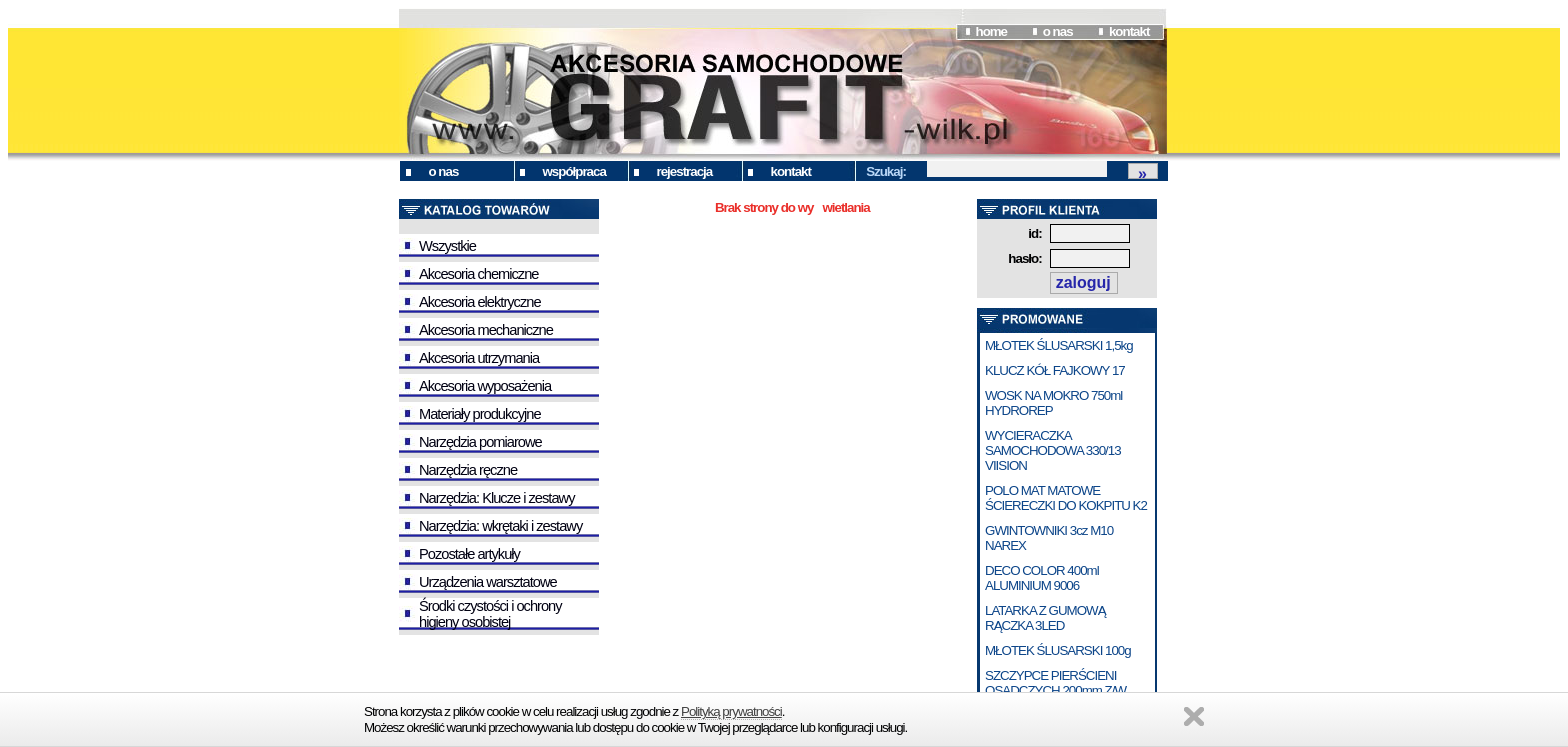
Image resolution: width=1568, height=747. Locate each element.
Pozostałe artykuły (469, 554)
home (991, 31)
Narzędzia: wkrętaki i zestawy (500, 526)
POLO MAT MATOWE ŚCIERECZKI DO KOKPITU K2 (1066, 498)
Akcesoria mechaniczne (486, 330)
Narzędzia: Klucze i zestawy (496, 498)
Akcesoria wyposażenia (485, 386)
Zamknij (1194, 716)
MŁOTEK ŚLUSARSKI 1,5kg (1059, 345)
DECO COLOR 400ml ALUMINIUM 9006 (1042, 578)
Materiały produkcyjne (480, 414)
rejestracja (685, 171)
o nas (1058, 31)
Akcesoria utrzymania (479, 358)
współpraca (574, 171)
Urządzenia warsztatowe (488, 582)
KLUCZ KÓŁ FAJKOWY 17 (1055, 370)
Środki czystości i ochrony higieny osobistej (490, 614)
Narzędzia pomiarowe (480, 442)
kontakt (1129, 31)
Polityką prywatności (731, 711)
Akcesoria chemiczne (478, 274)
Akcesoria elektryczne (480, 302)
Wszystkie (447, 246)
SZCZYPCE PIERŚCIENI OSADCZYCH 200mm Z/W (1055, 683)
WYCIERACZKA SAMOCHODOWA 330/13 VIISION (1053, 450)
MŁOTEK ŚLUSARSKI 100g (1058, 650)
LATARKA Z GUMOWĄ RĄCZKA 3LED (1045, 618)
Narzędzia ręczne (468, 470)
